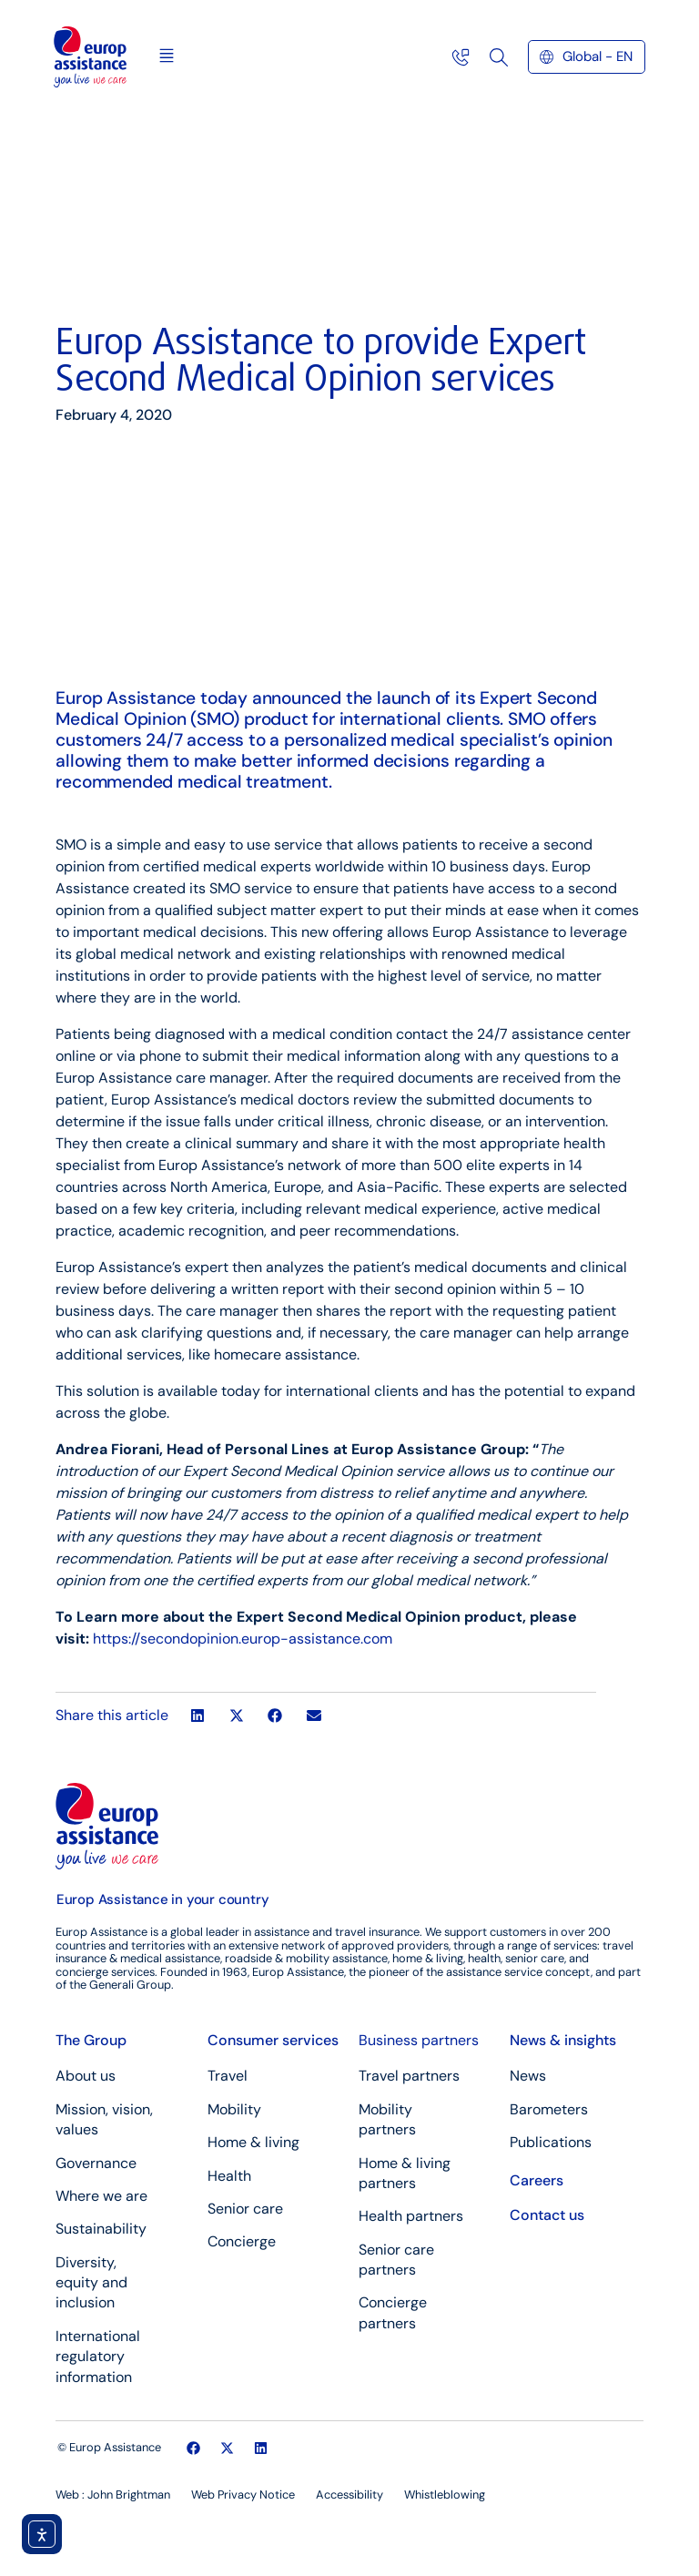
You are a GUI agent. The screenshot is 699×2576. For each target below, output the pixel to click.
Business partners (419, 2040)
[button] (166, 57)
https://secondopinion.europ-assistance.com (242, 1638)
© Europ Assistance (109, 2447)
